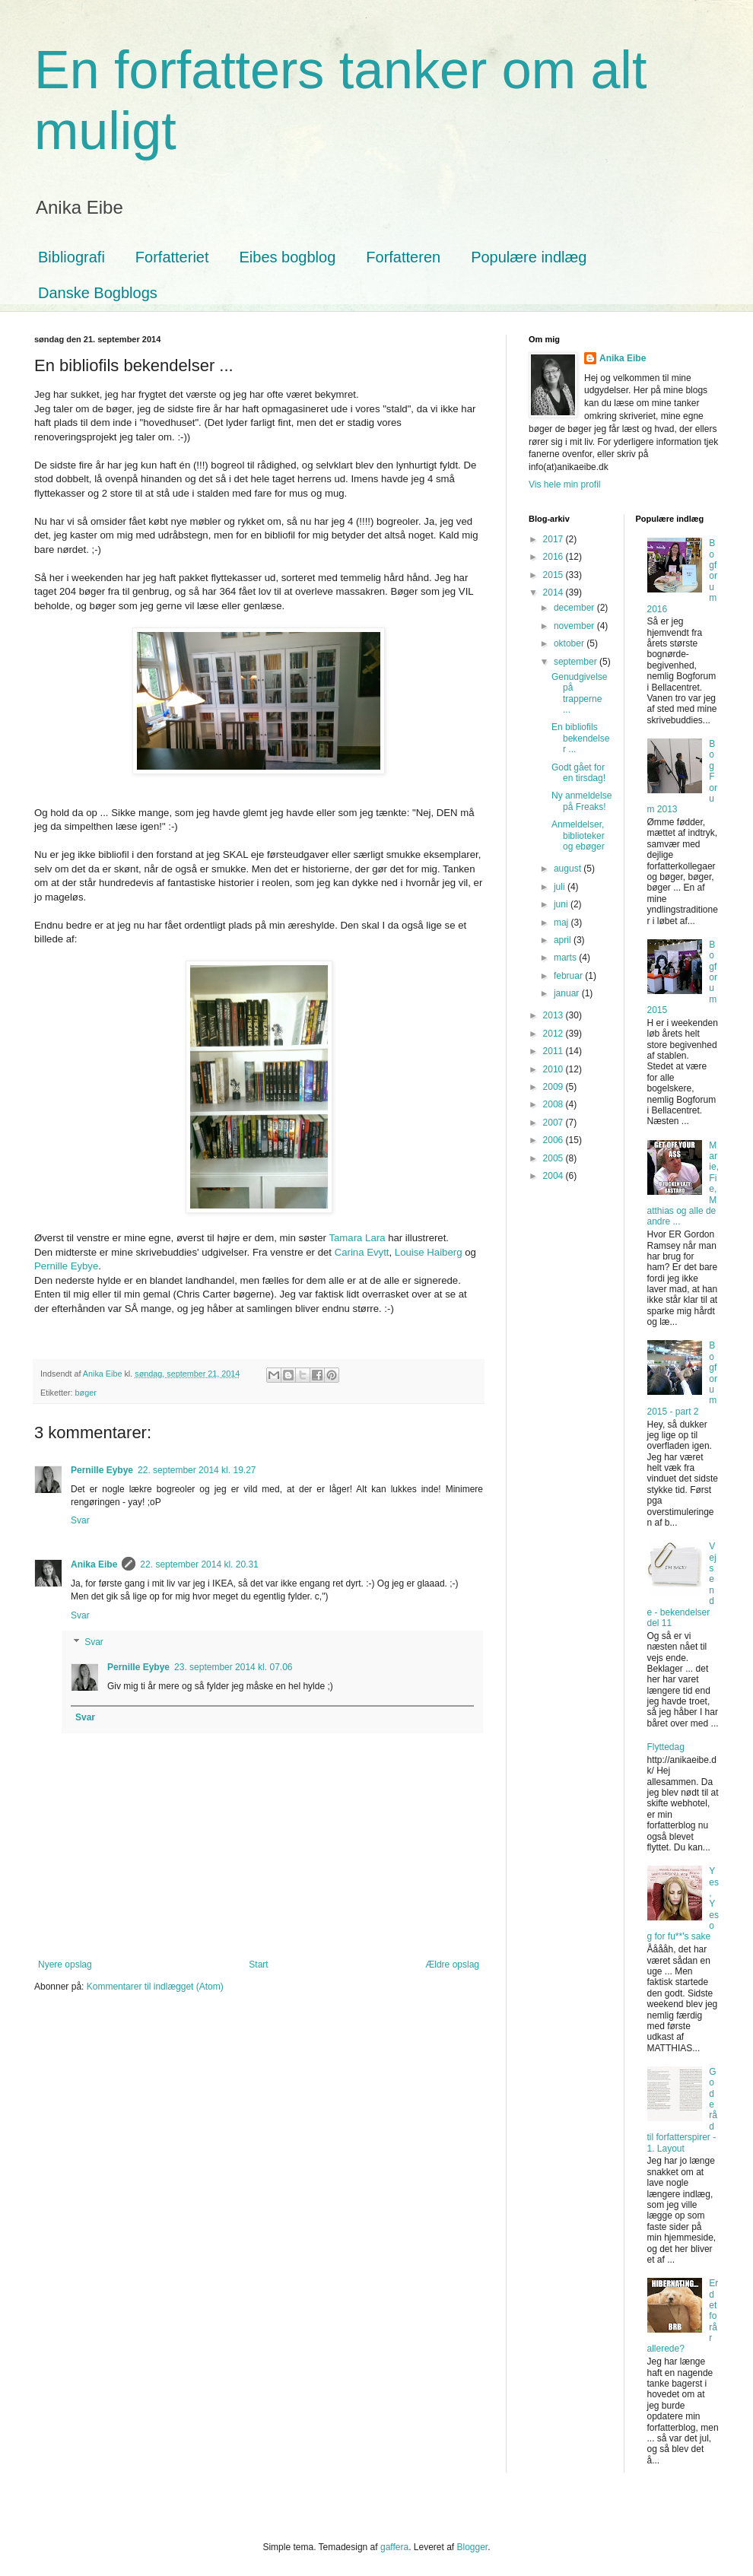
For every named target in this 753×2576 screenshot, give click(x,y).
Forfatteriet (172, 257)
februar (569, 975)
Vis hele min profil (565, 484)
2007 (554, 1122)
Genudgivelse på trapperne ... (579, 693)
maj (562, 922)
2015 (554, 575)
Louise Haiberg (428, 1252)
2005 (554, 1158)
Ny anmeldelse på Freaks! (581, 801)
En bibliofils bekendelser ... (580, 738)
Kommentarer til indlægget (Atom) (155, 1986)
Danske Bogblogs (97, 292)
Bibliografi (71, 257)
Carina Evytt (362, 1252)
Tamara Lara (357, 1238)
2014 (554, 592)
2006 (554, 1140)
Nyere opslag (65, 1964)
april (563, 940)
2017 (554, 539)
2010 (554, 1069)
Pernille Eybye (66, 1266)
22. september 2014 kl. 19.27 (197, 1470)
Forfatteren (403, 257)
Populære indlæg (528, 257)
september (576, 661)
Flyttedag (666, 1747)
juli (560, 886)
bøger (86, 1392)
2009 (554, 1087)
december (575, 607)
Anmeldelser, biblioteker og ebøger (578, 835)
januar (568, 993)
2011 (554, 1051)
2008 (554, 1104)
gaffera (394, 2547)
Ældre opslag (452, 1964)
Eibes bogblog (288, 257)
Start (258, 1964)
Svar (80, 1520)
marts (566, 957)
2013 (554, 1015)
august (568, 868)
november (575, 626)
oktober (570, 643)
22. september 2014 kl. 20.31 (199, 1564)
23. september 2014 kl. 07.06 (233, 1667)
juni (562, 904)
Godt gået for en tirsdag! (578, 772)
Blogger (472, 2547)
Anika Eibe (94, 1564)
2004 (554, 1175)
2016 (554, 556)
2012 (554, 1033)
